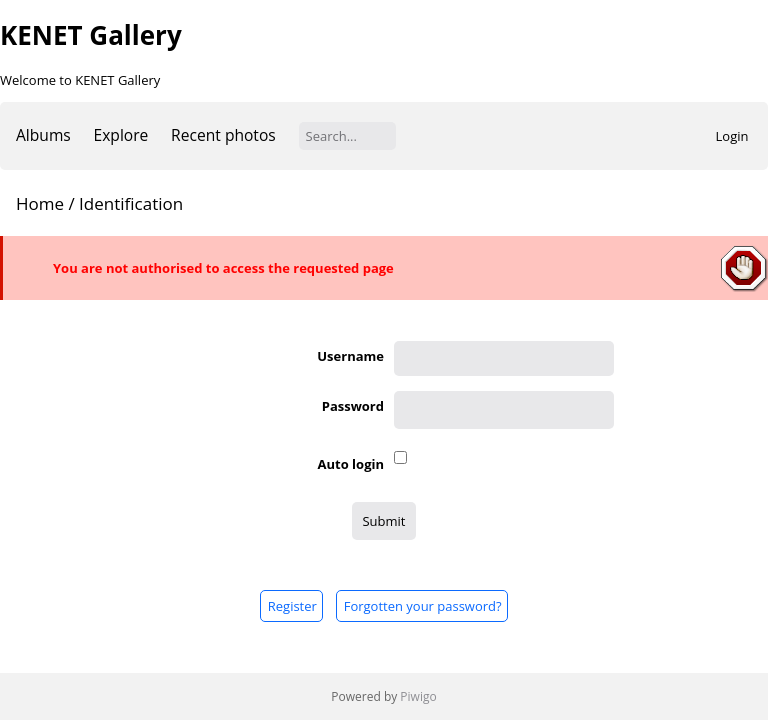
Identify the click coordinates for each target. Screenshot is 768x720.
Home (40, 203)
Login (732, 136)
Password (353, 406)
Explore (121, 135)
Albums (43, 135)
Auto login (351, 464)
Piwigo (418, 696)
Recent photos (223, 135)
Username (350, 356)
